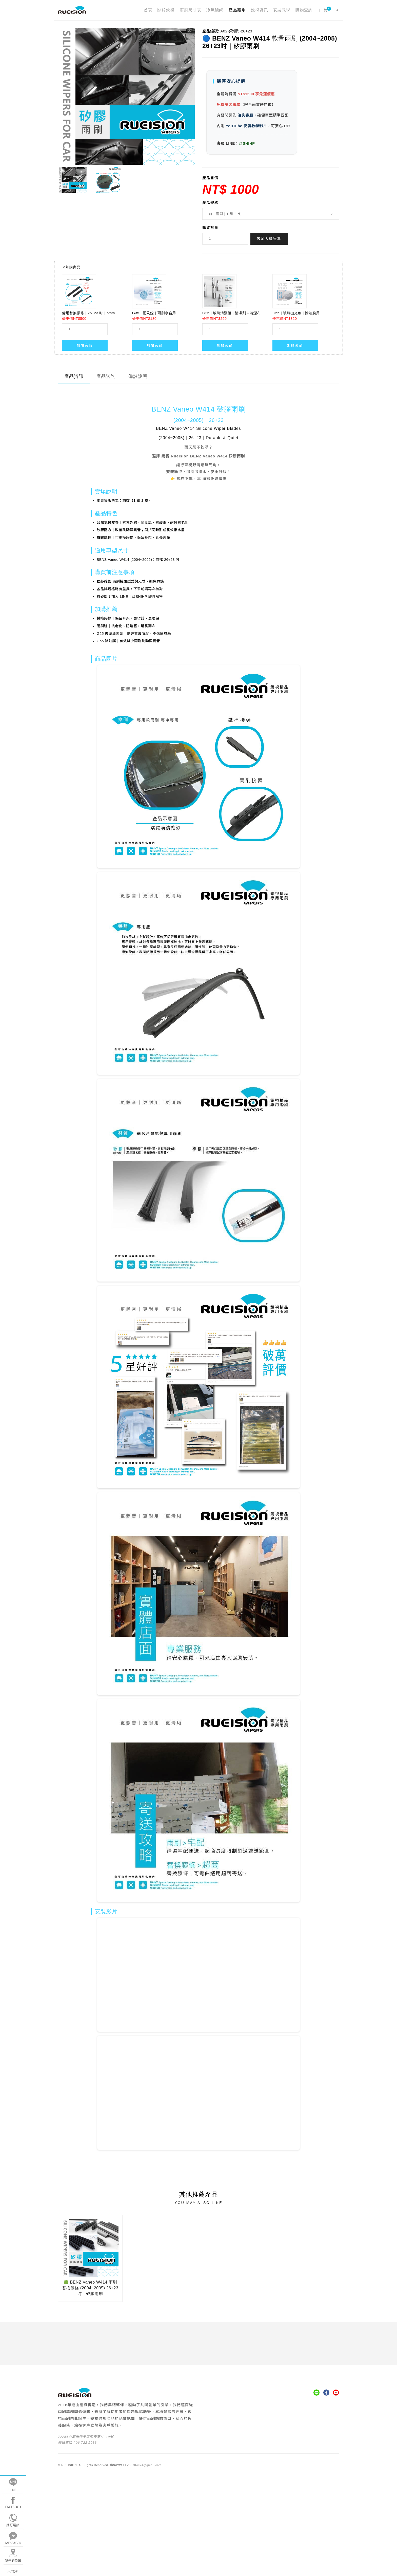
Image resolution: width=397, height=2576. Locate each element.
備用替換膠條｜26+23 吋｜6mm (88, 313)
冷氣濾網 (215, 10)
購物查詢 (304, 10)
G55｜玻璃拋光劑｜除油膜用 (296, 313)
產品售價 (210, 178)
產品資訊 (74, 376)
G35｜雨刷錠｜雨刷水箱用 (154, 313)
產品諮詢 (106, 376)
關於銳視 (166, 10)
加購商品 (85, 345)
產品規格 (210, 203)
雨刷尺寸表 (190, 10)
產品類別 (237, 10)
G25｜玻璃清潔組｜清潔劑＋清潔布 (231, 313)
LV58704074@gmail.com (143, 2465)
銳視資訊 (259, 10)
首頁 (148, 10)
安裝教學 (281, 10)
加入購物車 (269, 238)
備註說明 (138, 376)
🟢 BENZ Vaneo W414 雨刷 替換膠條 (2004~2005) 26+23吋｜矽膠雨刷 (90, 2288)
